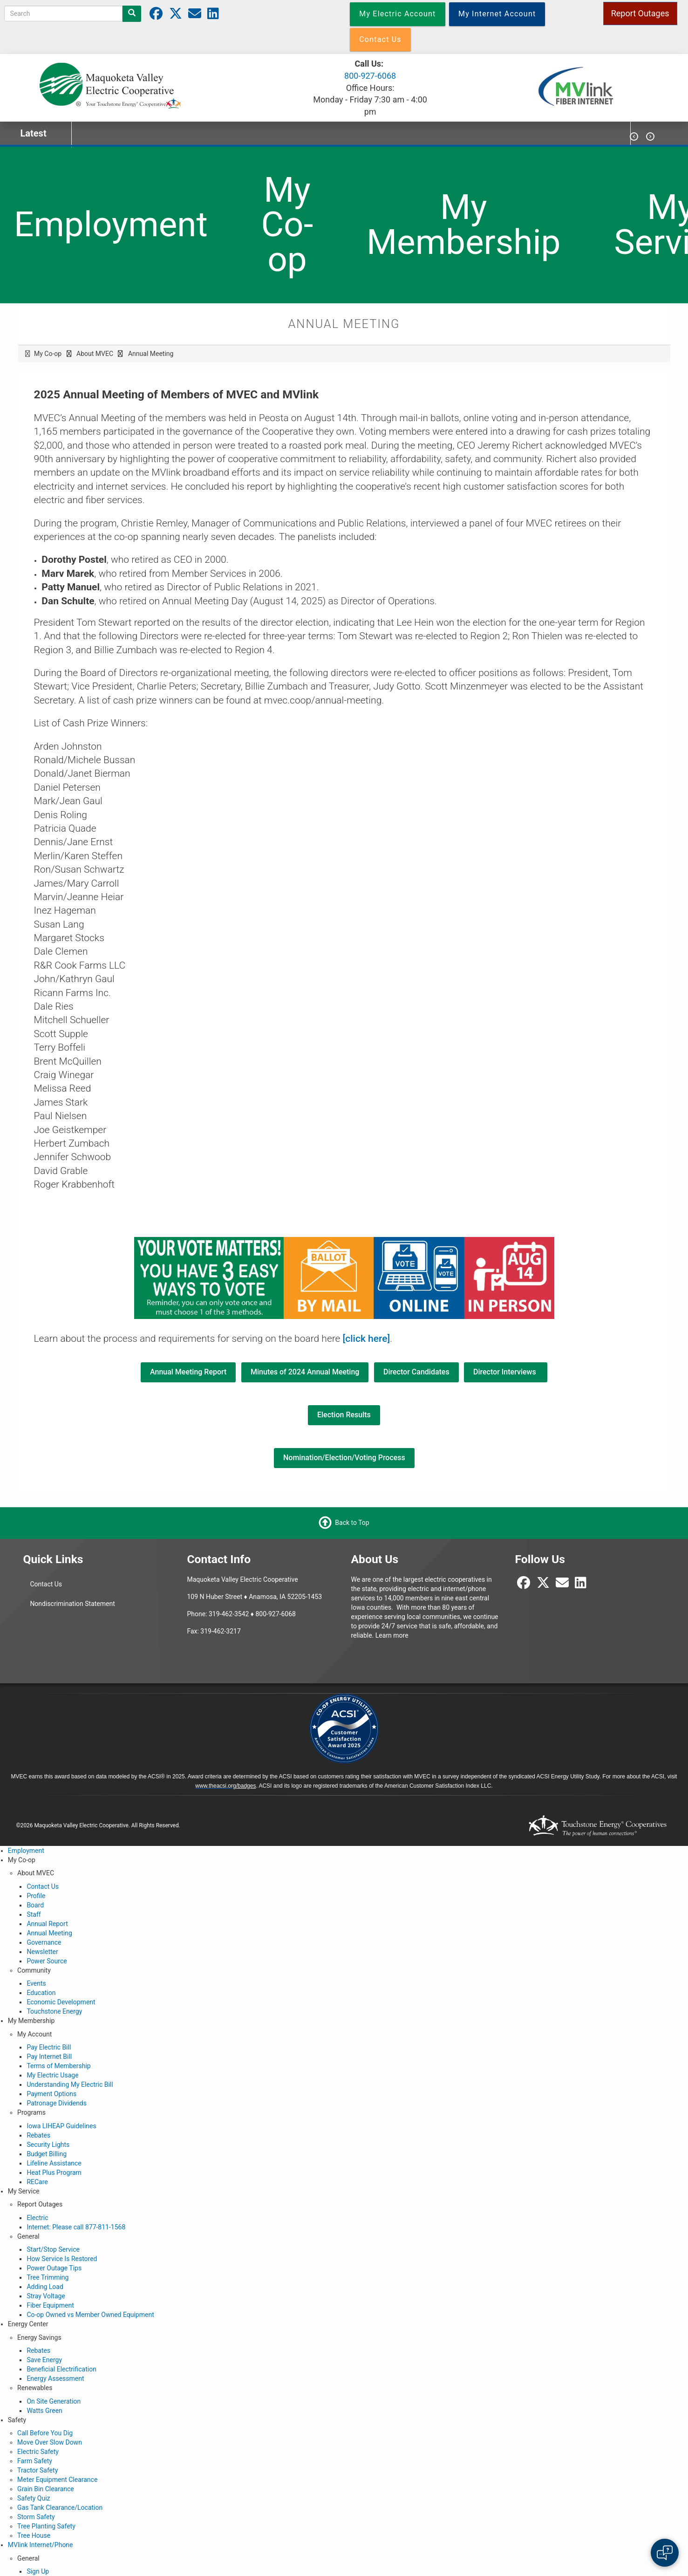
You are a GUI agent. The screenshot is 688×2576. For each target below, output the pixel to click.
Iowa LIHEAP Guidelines (61, 2126)
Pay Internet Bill (49, 2056)
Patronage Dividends (57, 2103)
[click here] (366, 1338)
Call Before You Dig (45, 2433)
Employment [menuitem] (111, 224)
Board (35, 1905)
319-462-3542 (229, 1614)
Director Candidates (416, 1371)
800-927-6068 (370, 76)
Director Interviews (505, 1371)
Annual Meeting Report (188, 1371)
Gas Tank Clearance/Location (59, 2507)
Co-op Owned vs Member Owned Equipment (90, 2314)
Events (36, 1983)
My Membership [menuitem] (464, 224)
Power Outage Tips (54, 2268)
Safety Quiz (33, 2498)
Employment (26, 1850)
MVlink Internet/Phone (40, 2545)
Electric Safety (38, 2451)
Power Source (47, 1961)
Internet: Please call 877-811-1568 (76, 2227)
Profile (36, 1896)
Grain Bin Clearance (45, 2489)
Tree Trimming (47, 2277)
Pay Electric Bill (49, 2047)
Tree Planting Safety (46, 2526)
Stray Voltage (46, 2296)
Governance (44, 1942)
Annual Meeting (49, 1933)
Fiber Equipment (50, 2305)
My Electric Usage (52, 2075)
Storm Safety (36, 2517)
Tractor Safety (37, 2470)
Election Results (344, 1414)
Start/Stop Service (53, 2249)
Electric (37, 2217)
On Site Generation (54, 2401)
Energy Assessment (55, 2378)
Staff (34, 1914)
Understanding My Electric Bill (70, 2084)
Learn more (392, 1635)
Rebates (38, 2135)
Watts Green (44, 2410)
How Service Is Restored (62, 2258)
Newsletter (42, 1951)
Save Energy (44, 2360)
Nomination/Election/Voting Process (344, 1457)
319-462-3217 (220, 1631)
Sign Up (38, 2571)
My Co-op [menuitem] (287, 225)
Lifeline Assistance (54, 2163)
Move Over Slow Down (49, 2442)
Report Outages (640, 13)
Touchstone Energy (54, 2011)
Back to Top (352, 1522)
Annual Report (47, 1923)
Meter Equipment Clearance (57, 2479)
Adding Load (45, 2286)
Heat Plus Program (54, 2172)
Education (41, 1992)
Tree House (33, 2535)
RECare (37, 2182)
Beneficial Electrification (61, 2369)
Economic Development (61, 2002)
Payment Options (51, 2094)
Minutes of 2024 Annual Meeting (305, 1371)
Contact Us (46, 1584)
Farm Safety (34, 2461)
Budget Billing (47, 2154)
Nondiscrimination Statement (72, 1603)
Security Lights (48, 2144)
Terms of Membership (58, 2066)
